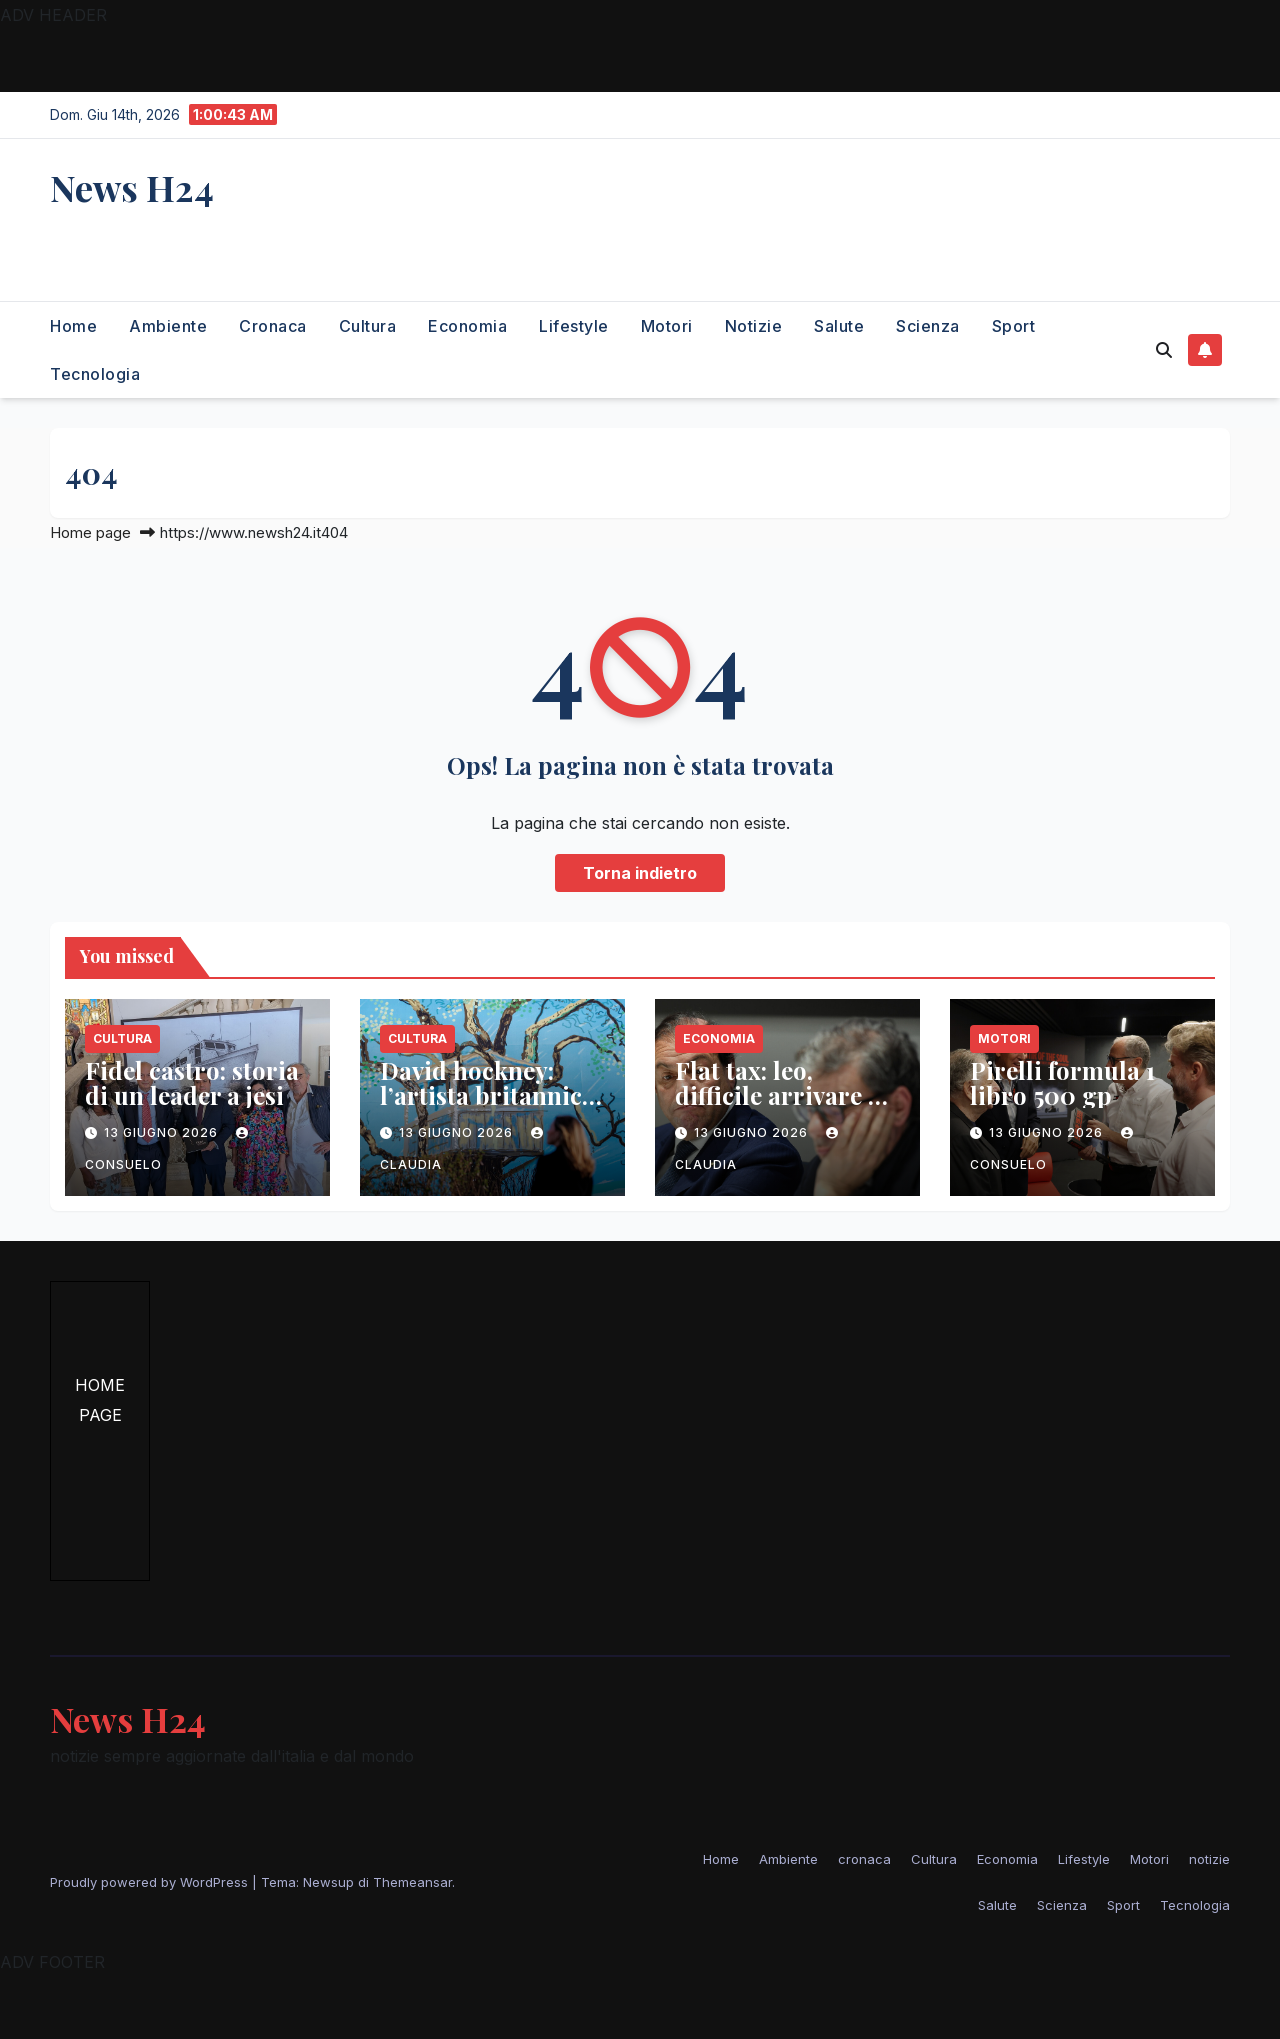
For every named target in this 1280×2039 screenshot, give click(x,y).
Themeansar (412, 1882)
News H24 (132, 187)
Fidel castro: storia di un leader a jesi (192, 1082)
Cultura (368, 326)
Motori (667, 326)
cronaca (273, 326)
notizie (754, 326)
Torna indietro (640, 873)
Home (73, 326)
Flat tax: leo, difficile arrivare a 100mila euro (778, 1095)
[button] (1164, 350)
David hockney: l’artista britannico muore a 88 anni (488, 1095)
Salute (839, 326)
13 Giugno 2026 (163, 1132)
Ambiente (168, 326)
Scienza (928, 326)
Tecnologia (95, 374)
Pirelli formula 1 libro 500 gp (1062, 1082)
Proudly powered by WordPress (151, 1882)
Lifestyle (574, 326)
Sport (1014, 326)
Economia (467, 326)
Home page (90, 532)
